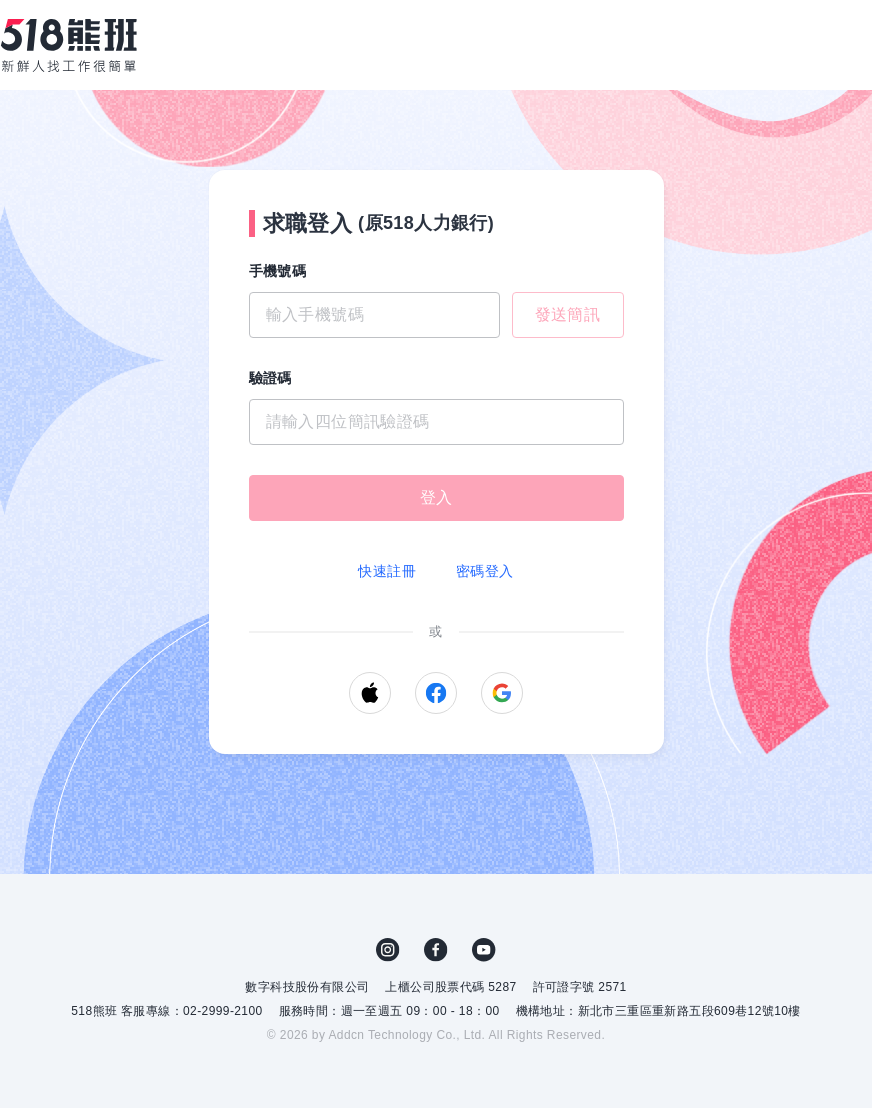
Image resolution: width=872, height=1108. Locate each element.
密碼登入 (485, 571)
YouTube (484, 950)
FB (436, 950)
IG (388, 950)
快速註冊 (387, 571)
